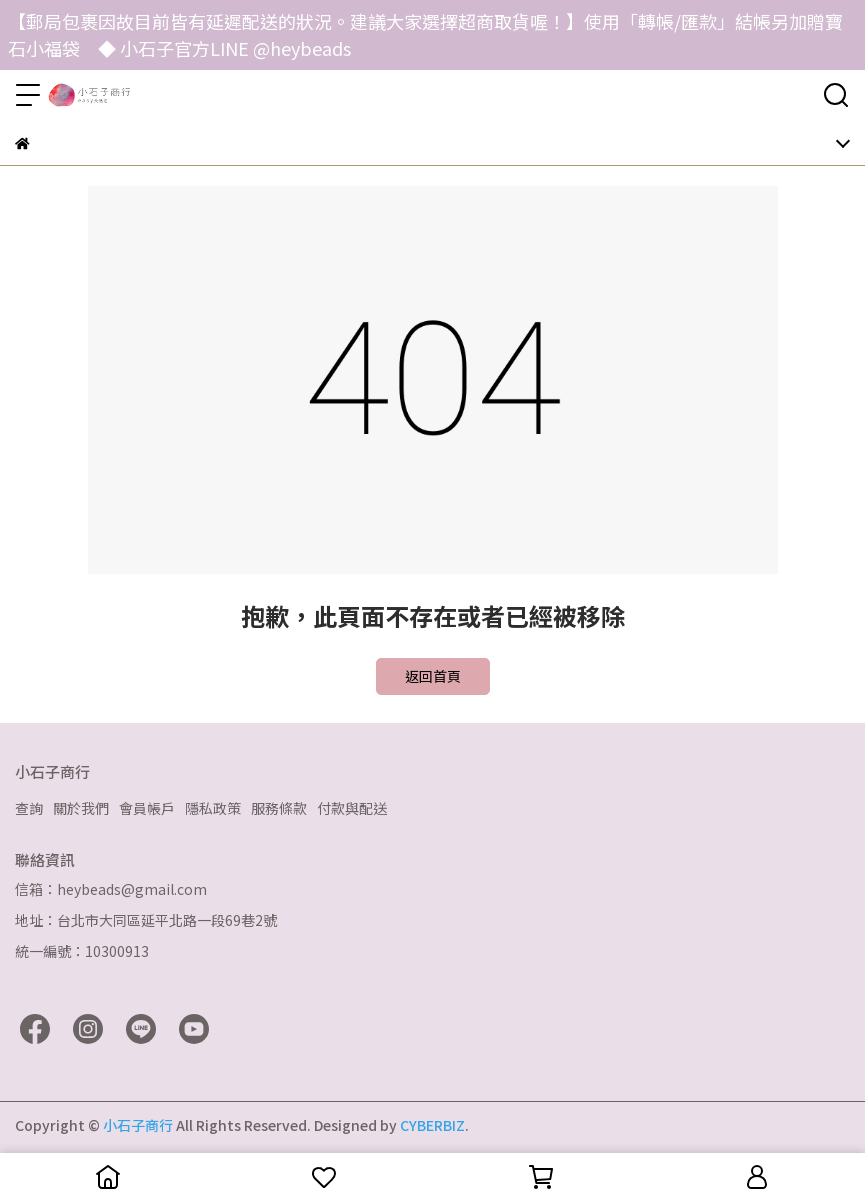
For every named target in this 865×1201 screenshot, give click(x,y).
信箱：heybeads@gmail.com (111, 889)
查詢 (29, 808)
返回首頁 (433, 676)
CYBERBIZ (432, 1125)
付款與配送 (352, 808)
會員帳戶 (147, 808)
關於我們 (81, 808)
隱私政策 (213, 808)
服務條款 (279, 808)
